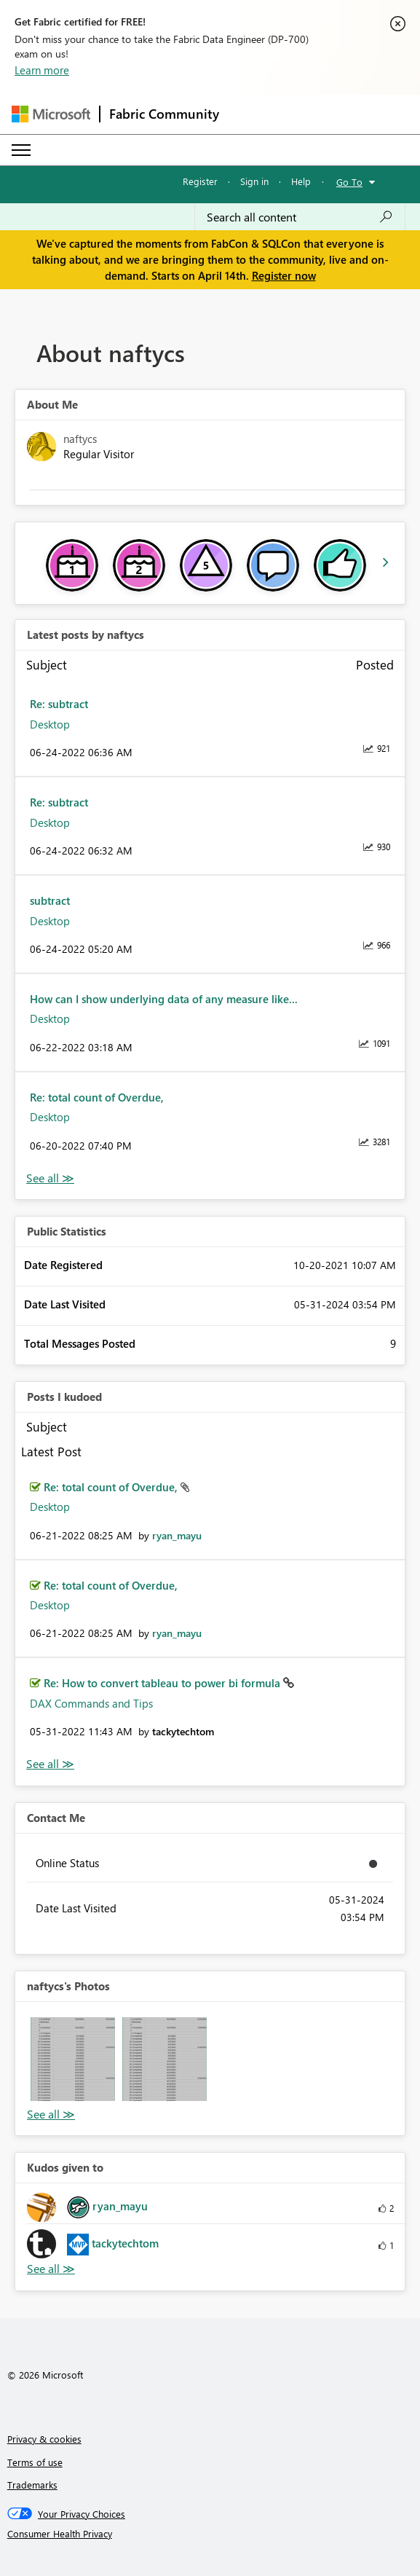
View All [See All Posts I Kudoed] (50, 1764)
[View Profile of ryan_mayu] (177, 1535)
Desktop (50, 724)
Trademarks (32, 2484)
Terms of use (35, 2462)
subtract (50, 900)
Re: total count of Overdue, (97, 1097)
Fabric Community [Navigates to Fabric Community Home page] (164, 113)
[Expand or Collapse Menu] (21, 150)
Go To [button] (349, 182)
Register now (284, 275)
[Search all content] (299, 217)
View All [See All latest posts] (50, 1178)
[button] (73, 2059)
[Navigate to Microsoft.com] (51, 114)
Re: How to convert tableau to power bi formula (163, 1683)
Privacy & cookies (44, 2438)
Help (301, 181)
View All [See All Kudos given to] (51, 2269)
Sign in (254, 181)
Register (200, 181)
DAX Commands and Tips (91, 1703)
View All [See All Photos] (51, 2114)
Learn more (42, 70)
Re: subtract (59, 703)
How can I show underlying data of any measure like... (164, 998)
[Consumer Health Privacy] (210, 2533)
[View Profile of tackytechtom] (183, 1731)
